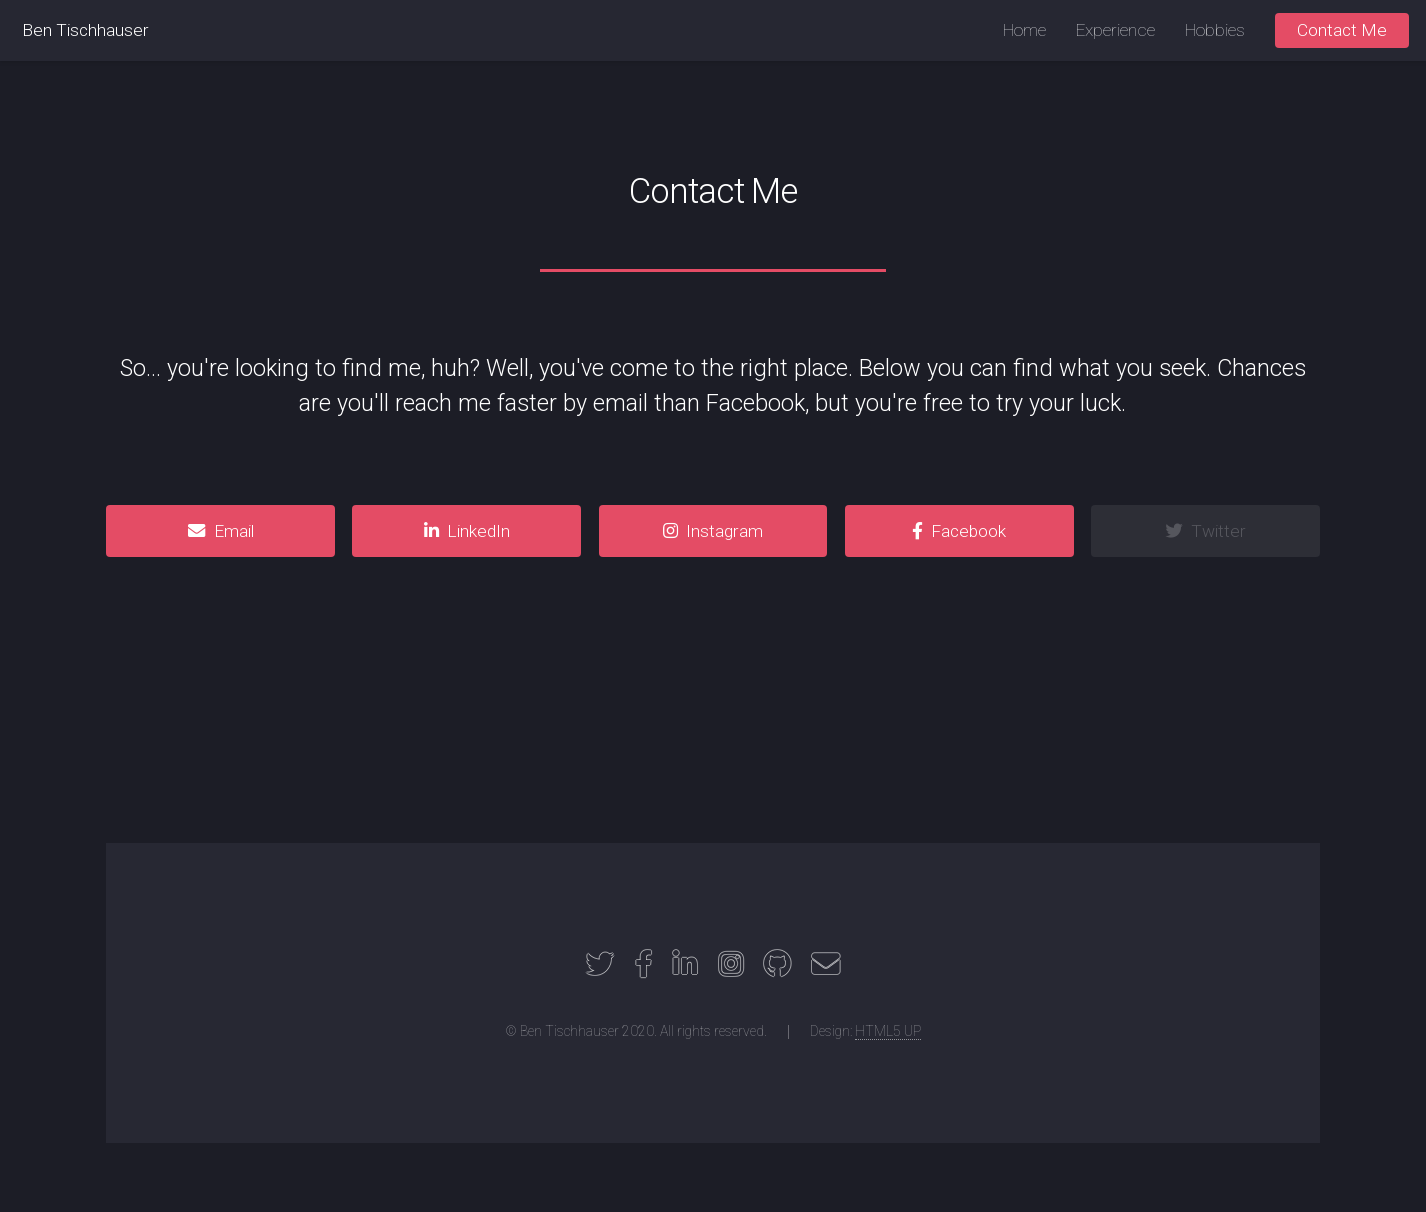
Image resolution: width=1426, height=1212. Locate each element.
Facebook (968, 531)
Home (1024, 30)
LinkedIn (478, 531)
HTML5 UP (888, 1031)
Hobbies (1215, 30)
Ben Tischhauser (85, 30)
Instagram (724, 531)
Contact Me (1342, 30)
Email (234, 531)
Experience (1115, 30)
